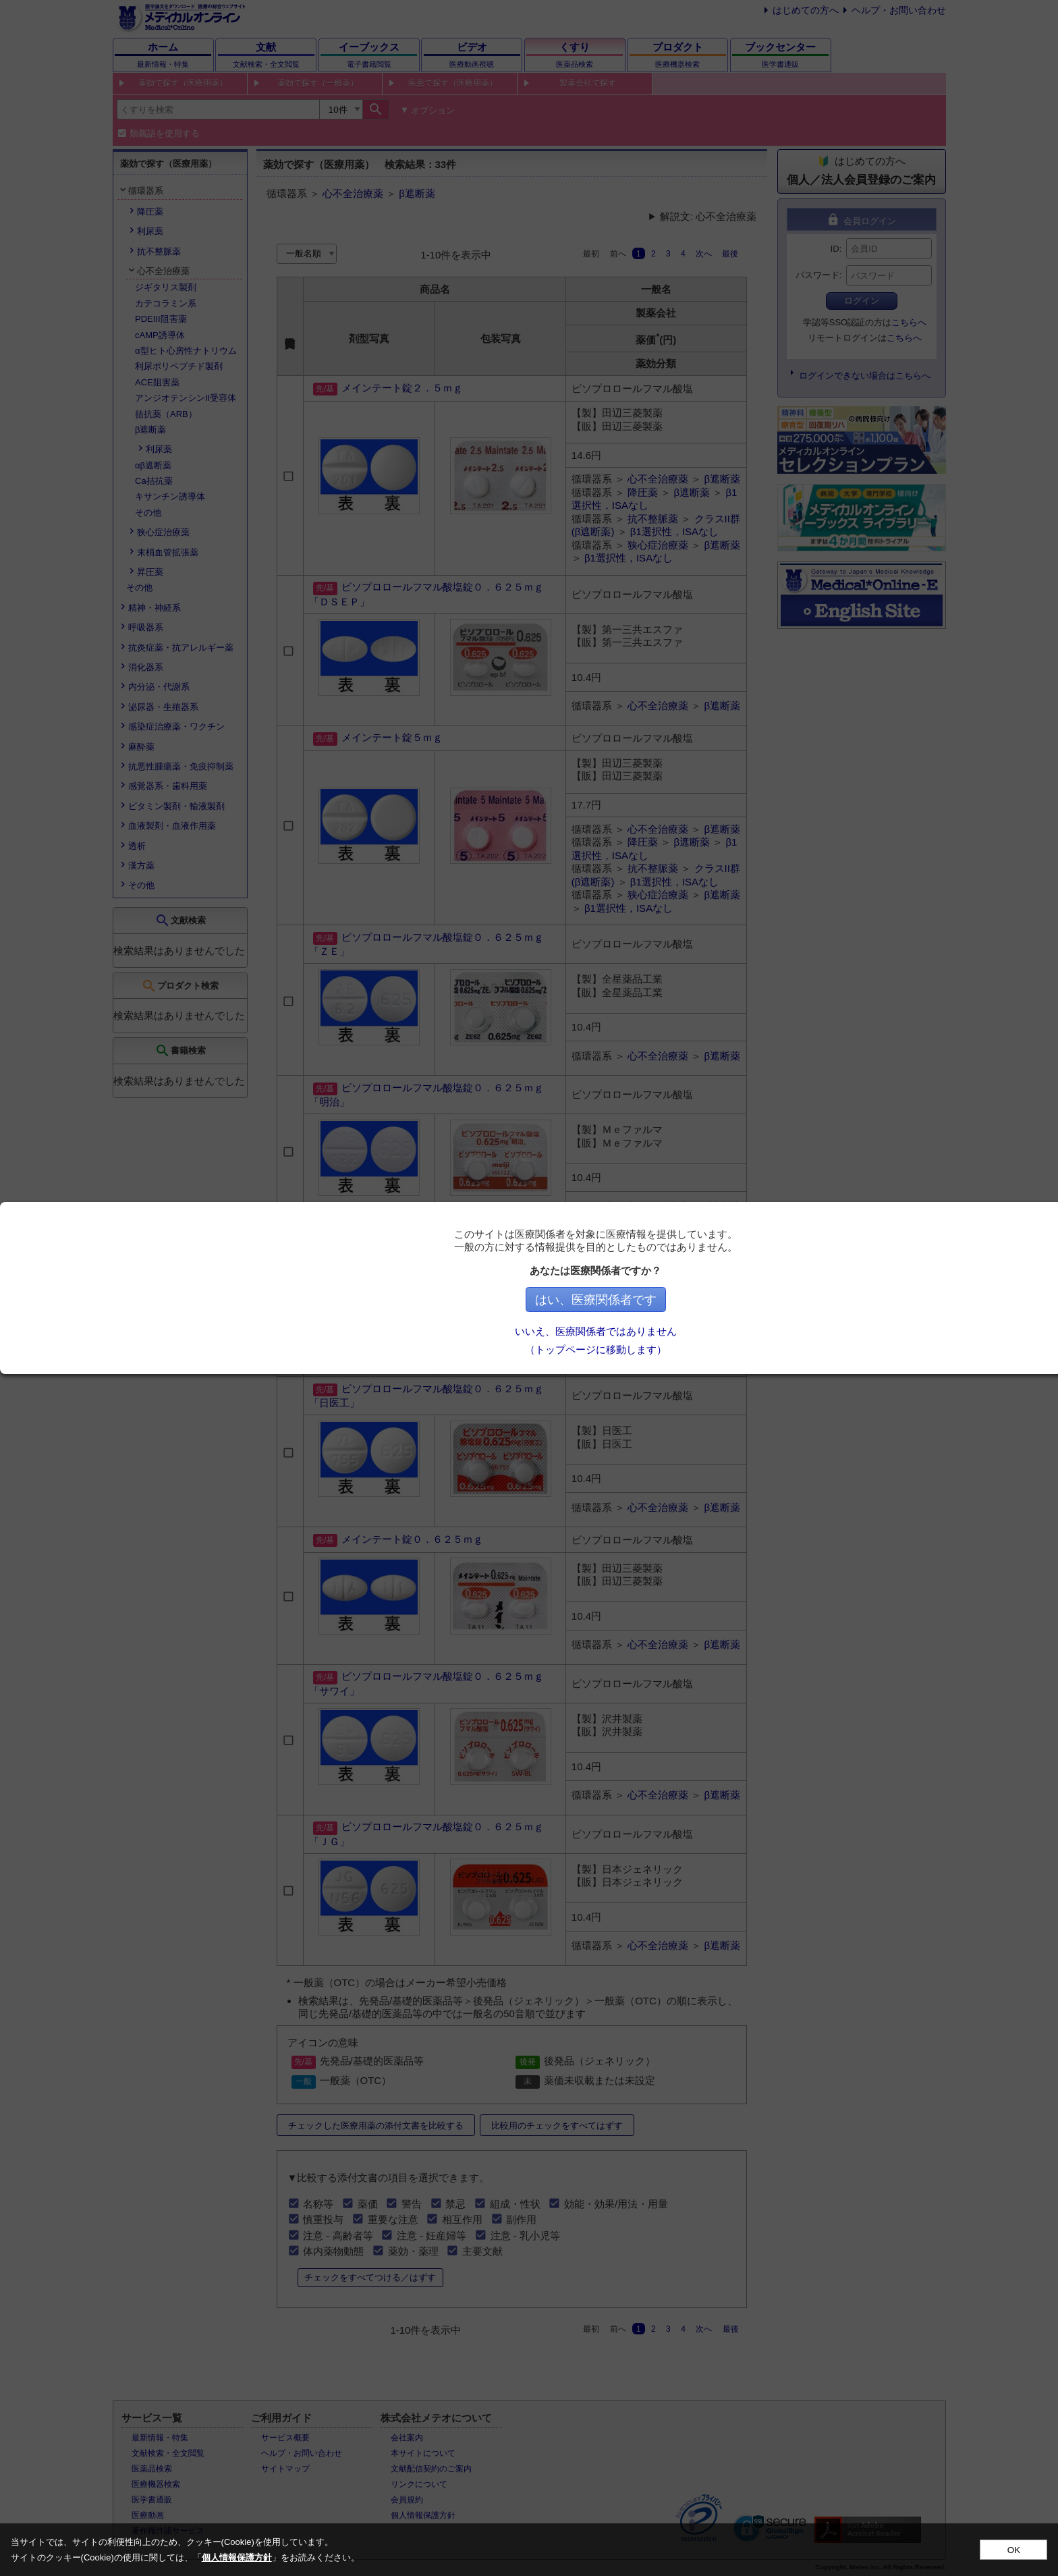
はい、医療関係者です (643, 1300)
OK (1013, 2550)
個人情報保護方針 (237, 2557)
